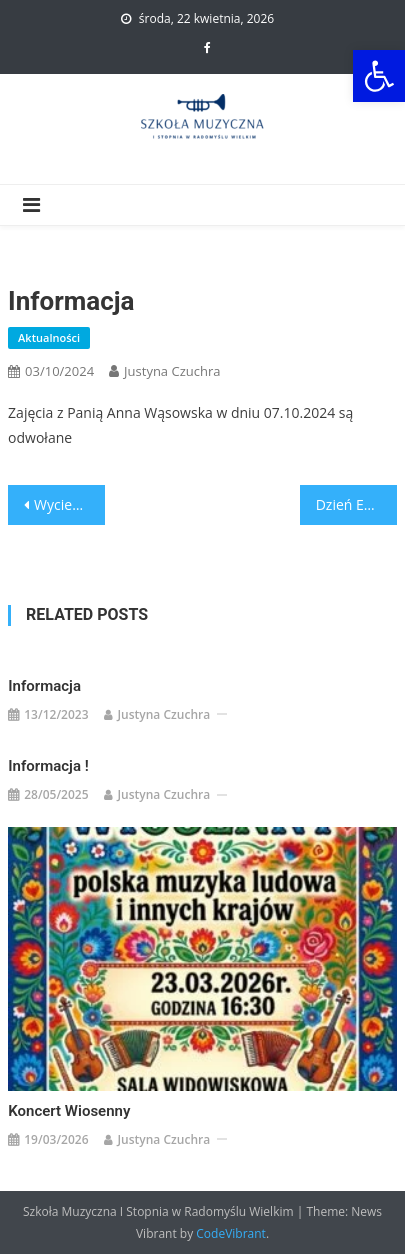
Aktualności (49, 337)
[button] (379, 76)
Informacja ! (48, 766)
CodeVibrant (231, 1233)
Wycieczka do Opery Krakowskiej (69, 504)
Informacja (44, 686)
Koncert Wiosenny (69, 1111)
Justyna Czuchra (172, 371)
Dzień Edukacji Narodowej (356, 504)
